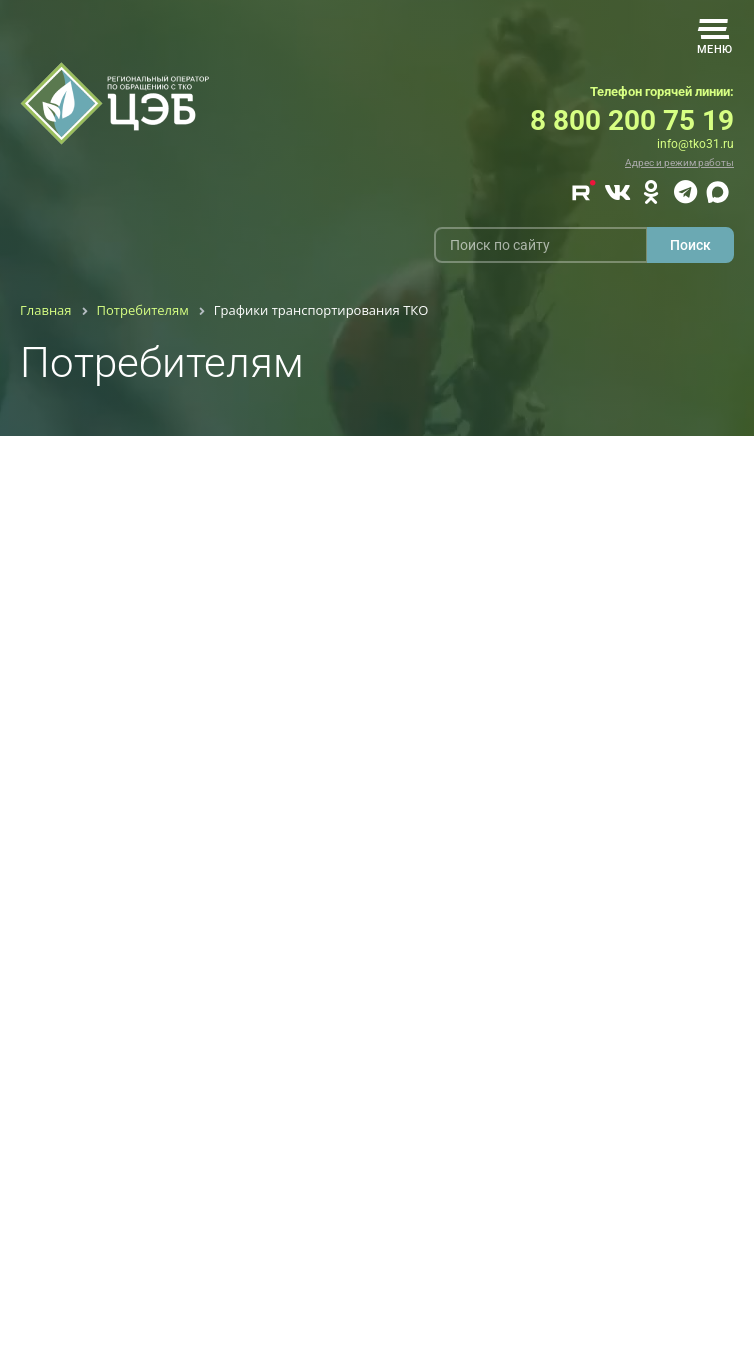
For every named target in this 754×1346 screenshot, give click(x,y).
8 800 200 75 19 (632, 120)
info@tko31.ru (695, 144)
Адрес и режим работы (679, 162)
